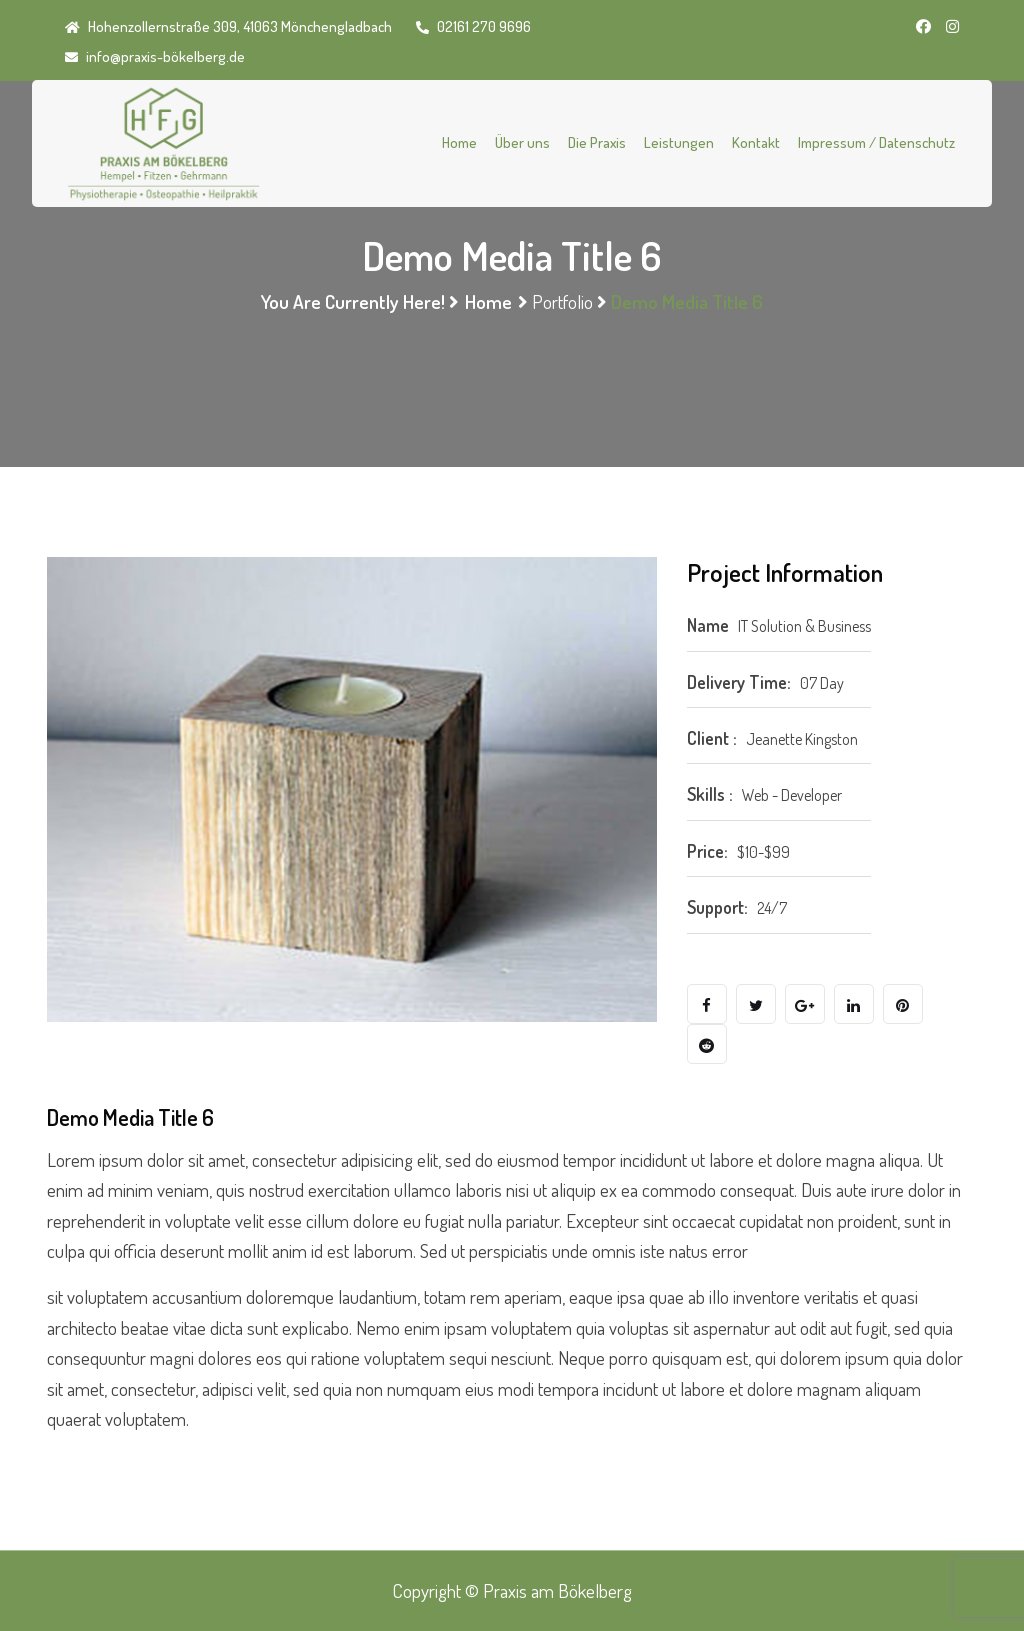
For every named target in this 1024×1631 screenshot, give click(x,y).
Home (459, 142)
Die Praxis (597, 142)
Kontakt (756, 142)
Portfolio (562, 301)
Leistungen (679, 142)
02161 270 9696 (473, 26)
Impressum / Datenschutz (876, 142)
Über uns (522, 142)
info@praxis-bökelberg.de (155, 56)
